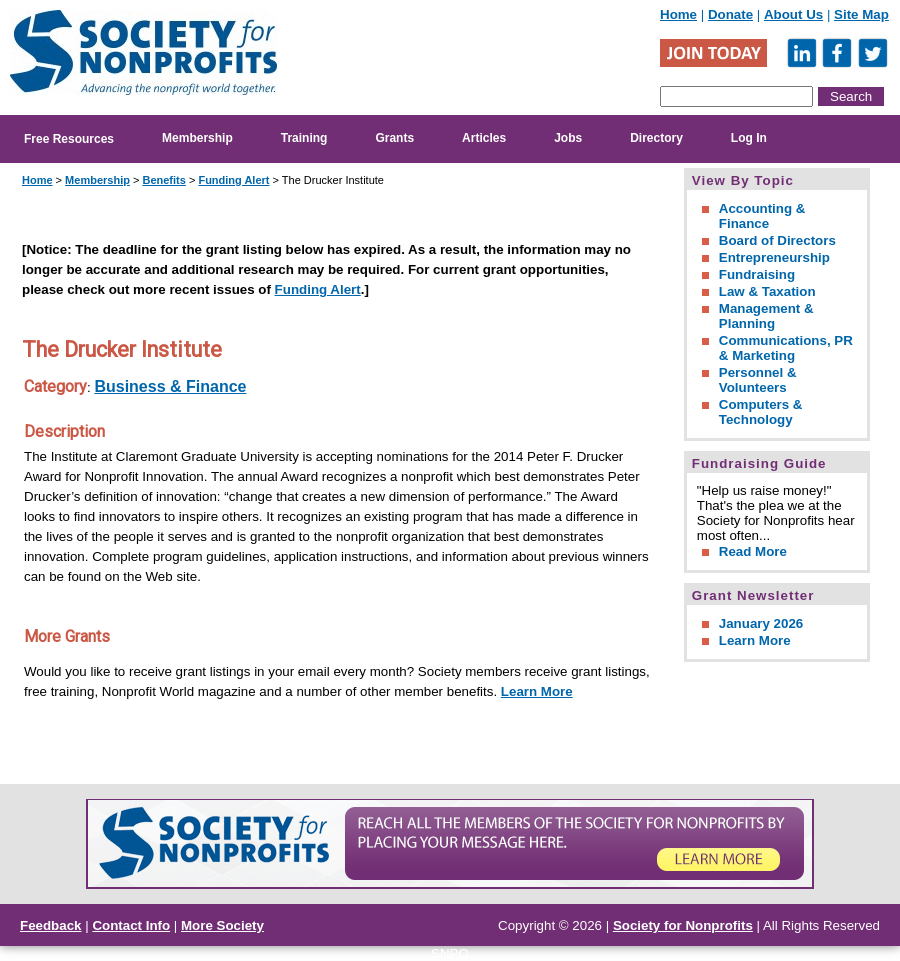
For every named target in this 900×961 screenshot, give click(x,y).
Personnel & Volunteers (758, 380)
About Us (793, 14)
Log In (749, 138)
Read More (753, 551)
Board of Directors (777, 240)
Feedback (51, 925)
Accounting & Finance (762, 216)
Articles (484, 138)
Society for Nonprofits (683, 925)
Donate (730, 14)
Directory (656, 138)
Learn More (537, 691)
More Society (222, 925)
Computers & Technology (761, 412)
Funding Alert (233, 180)
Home (678, 14)
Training (304, 138)
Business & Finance (170, 386)
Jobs (568, 138)
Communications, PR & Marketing (786, 348)
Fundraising (757, 274)
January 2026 (761, 623)
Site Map (861, 14)
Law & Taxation (767, 291)
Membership (197, 138)
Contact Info (131, 925)
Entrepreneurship (774, 257)
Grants (394, 138)
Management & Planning (766, 316)
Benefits (163, 180)
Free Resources (69, 139)
